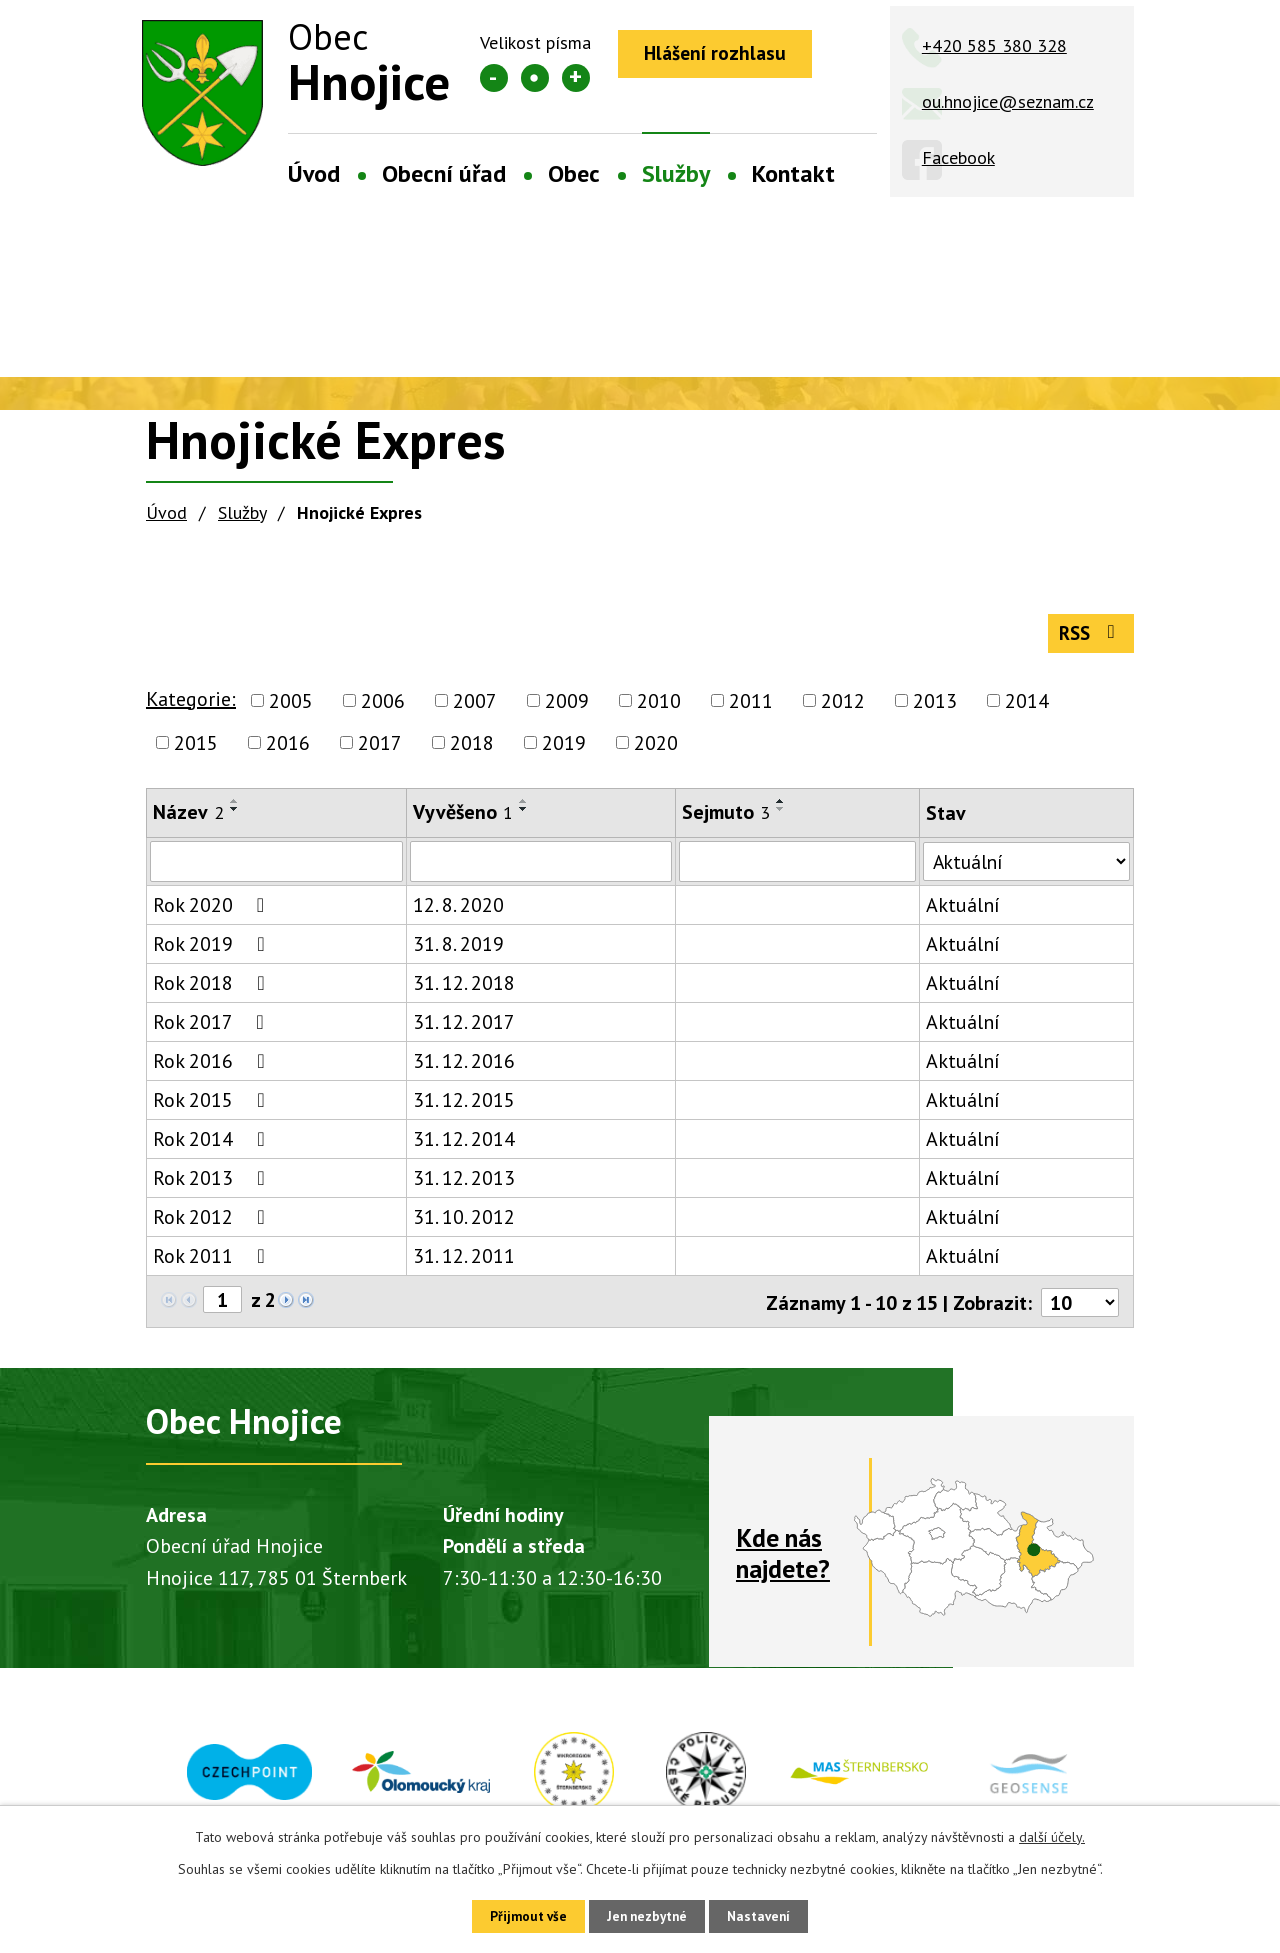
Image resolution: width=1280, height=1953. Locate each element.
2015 (196, 750)
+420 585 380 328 (994, 45)
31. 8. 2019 (456, 952)
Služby (676, 173)
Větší (576, 78)
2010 (659, 708)
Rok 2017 (212, 1030)
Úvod (314, 173)
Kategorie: (191, 706)
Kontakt (793, 173)
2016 (288, 750)
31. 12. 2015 (462, 1108)
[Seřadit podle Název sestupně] (235, 816)
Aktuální (957, 913)
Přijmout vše (517, 1915)
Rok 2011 (213, 1264)
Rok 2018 (213, 991)
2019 (564, 750)
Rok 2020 (213, 913)
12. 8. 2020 (456, 913)
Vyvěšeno (461, 819)
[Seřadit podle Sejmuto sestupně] (777, 816)
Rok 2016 (213, 1069)
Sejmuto (722, 819)
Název (188, 819)
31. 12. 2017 (462, 1030)
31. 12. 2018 (462, 991)
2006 (383, 708)
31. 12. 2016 (462, 1069)
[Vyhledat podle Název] (275, 869)
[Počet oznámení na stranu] (1079, 1309)
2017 (380, 750)
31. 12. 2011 (462, 1264)
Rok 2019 (213, 952)
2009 (567, 708)
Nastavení (769, 1915)
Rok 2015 (213, 1108)
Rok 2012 (213, 1225)
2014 (1027, 708)
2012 (843, 708)
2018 (472, 750)
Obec (574, 173)
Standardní (535, 78)
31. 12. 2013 (462, 1186)
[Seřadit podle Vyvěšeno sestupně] (522, 816)
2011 (751, 708)
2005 (291, 708)
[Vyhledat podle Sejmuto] (793, 869)
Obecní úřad (444, 173)
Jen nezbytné (647, 1915)
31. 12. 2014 (462, 1147)
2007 (475, 708)
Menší (494, 78)
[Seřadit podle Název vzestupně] (235, 808)
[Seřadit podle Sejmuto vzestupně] (777, 808)
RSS (1087, 639)
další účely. (1052, 1834)
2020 (656, 750)
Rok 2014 (213, 1147)
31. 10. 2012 (462, 1225)
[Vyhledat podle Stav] (1023, 868)
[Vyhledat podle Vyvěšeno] (537, 869)
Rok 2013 (213, 1186)
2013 (935, 708)
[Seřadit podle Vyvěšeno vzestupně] (522, 808)
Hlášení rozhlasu (721, 55)
